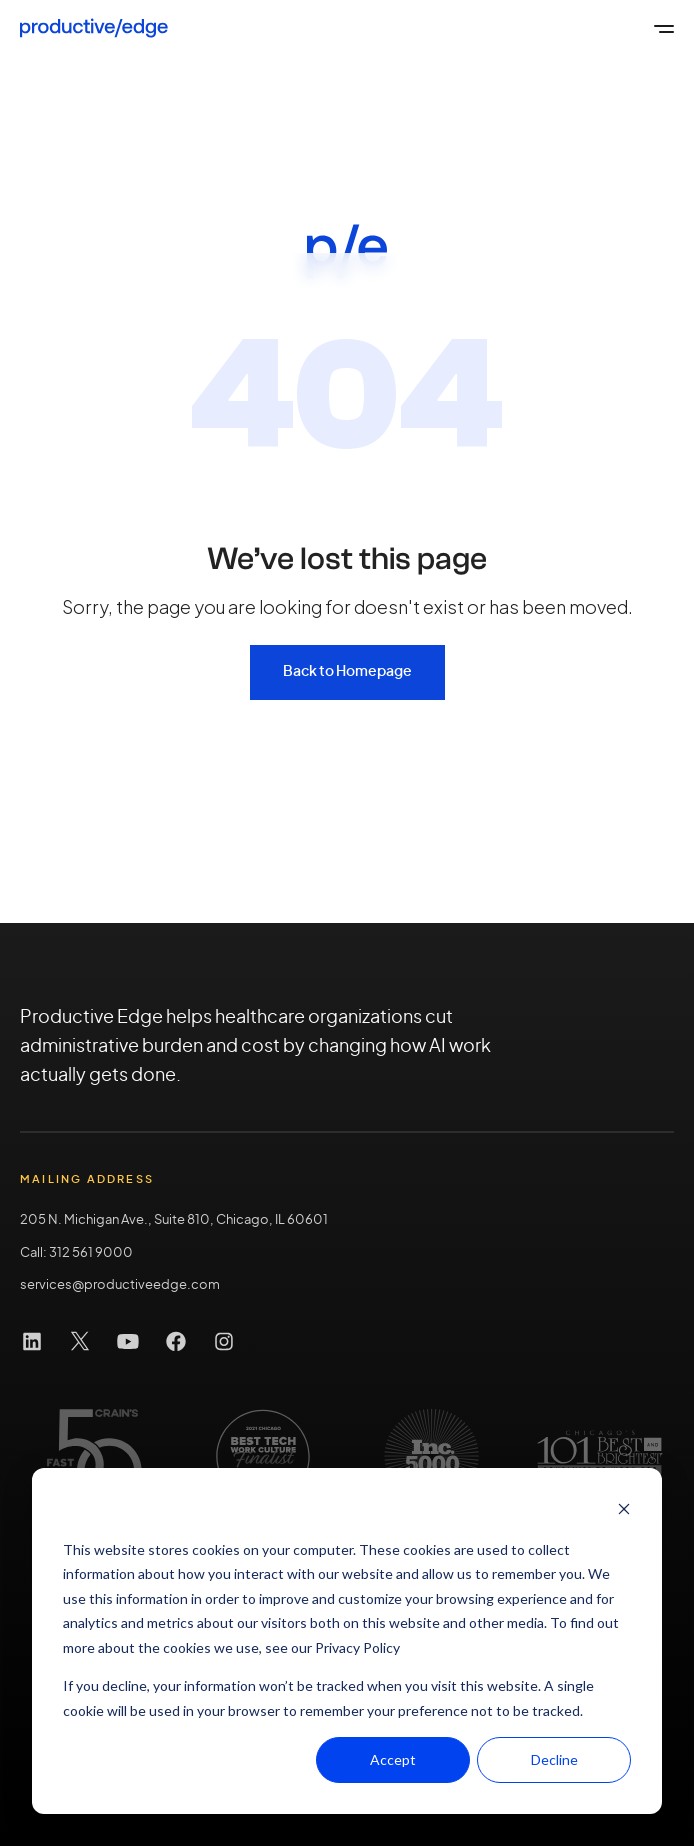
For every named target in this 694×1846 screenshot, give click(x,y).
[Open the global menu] (664, 28)
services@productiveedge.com (120, 1285)
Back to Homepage (347, 672)
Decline (554, 1759)
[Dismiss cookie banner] (624, 1511)
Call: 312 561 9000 (76, 1253)
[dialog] (347, 1641)
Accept (393, 1759)
